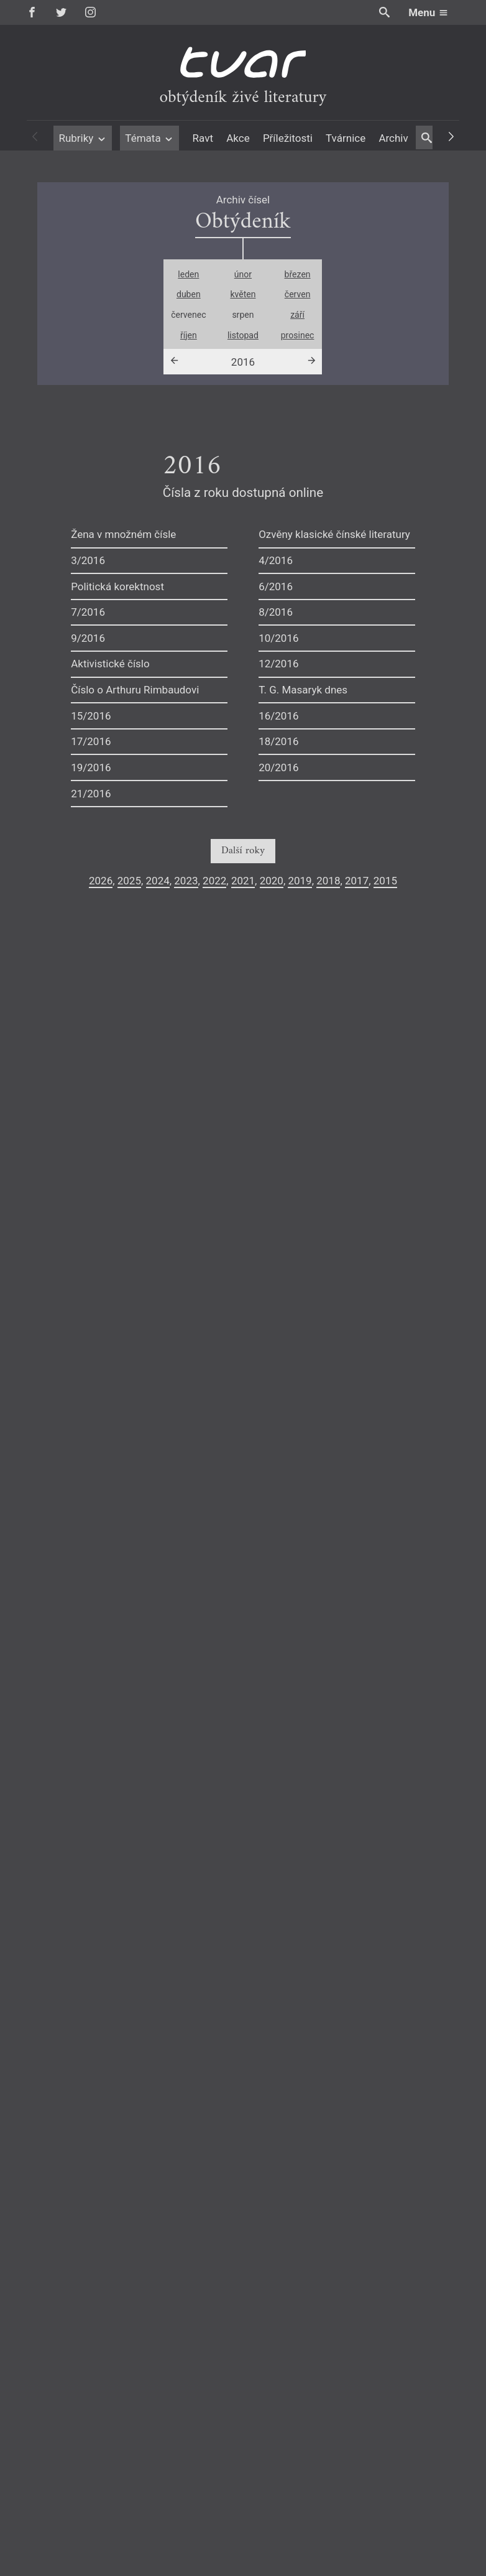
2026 (100, 880)
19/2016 (91, 767)
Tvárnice (345, 138)
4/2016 (276, 560)
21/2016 (91, 793)
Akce (237, 138)
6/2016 (276, 586)
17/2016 (91, 741)
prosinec (297, 335)
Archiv (393, 138)
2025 (129, 880)
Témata (149, 138)
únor (243, 274)
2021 (243, 880)
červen (298, 294)
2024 (158, 880)
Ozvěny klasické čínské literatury (334, 534)
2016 (243, 362)
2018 (328, 880)
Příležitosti (288, 138)
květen (242, 294)
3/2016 (88, 560)
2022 (214, 880)
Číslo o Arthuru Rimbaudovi (135, 689)
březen (298, 274)
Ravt (203, 138)
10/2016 (278, 638)
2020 (271, 880)
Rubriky (82, 138)
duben (189, 294)
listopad (243, 335)
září (297, 315)
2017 (357, 880)
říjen (188, 335)
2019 (299, 880)
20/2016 (278, 767)
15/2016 (91, 716)
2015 (385, 880)
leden (188, 274)
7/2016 (88, 612)
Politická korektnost (117, 586)
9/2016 (88, 638)
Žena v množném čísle (123, 534)
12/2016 (278, 663)
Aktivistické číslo (110, 663)
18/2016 (278, 741)
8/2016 (276, 612)
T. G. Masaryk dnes (303, 689)
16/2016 (278, 716)
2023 (186, 880)
